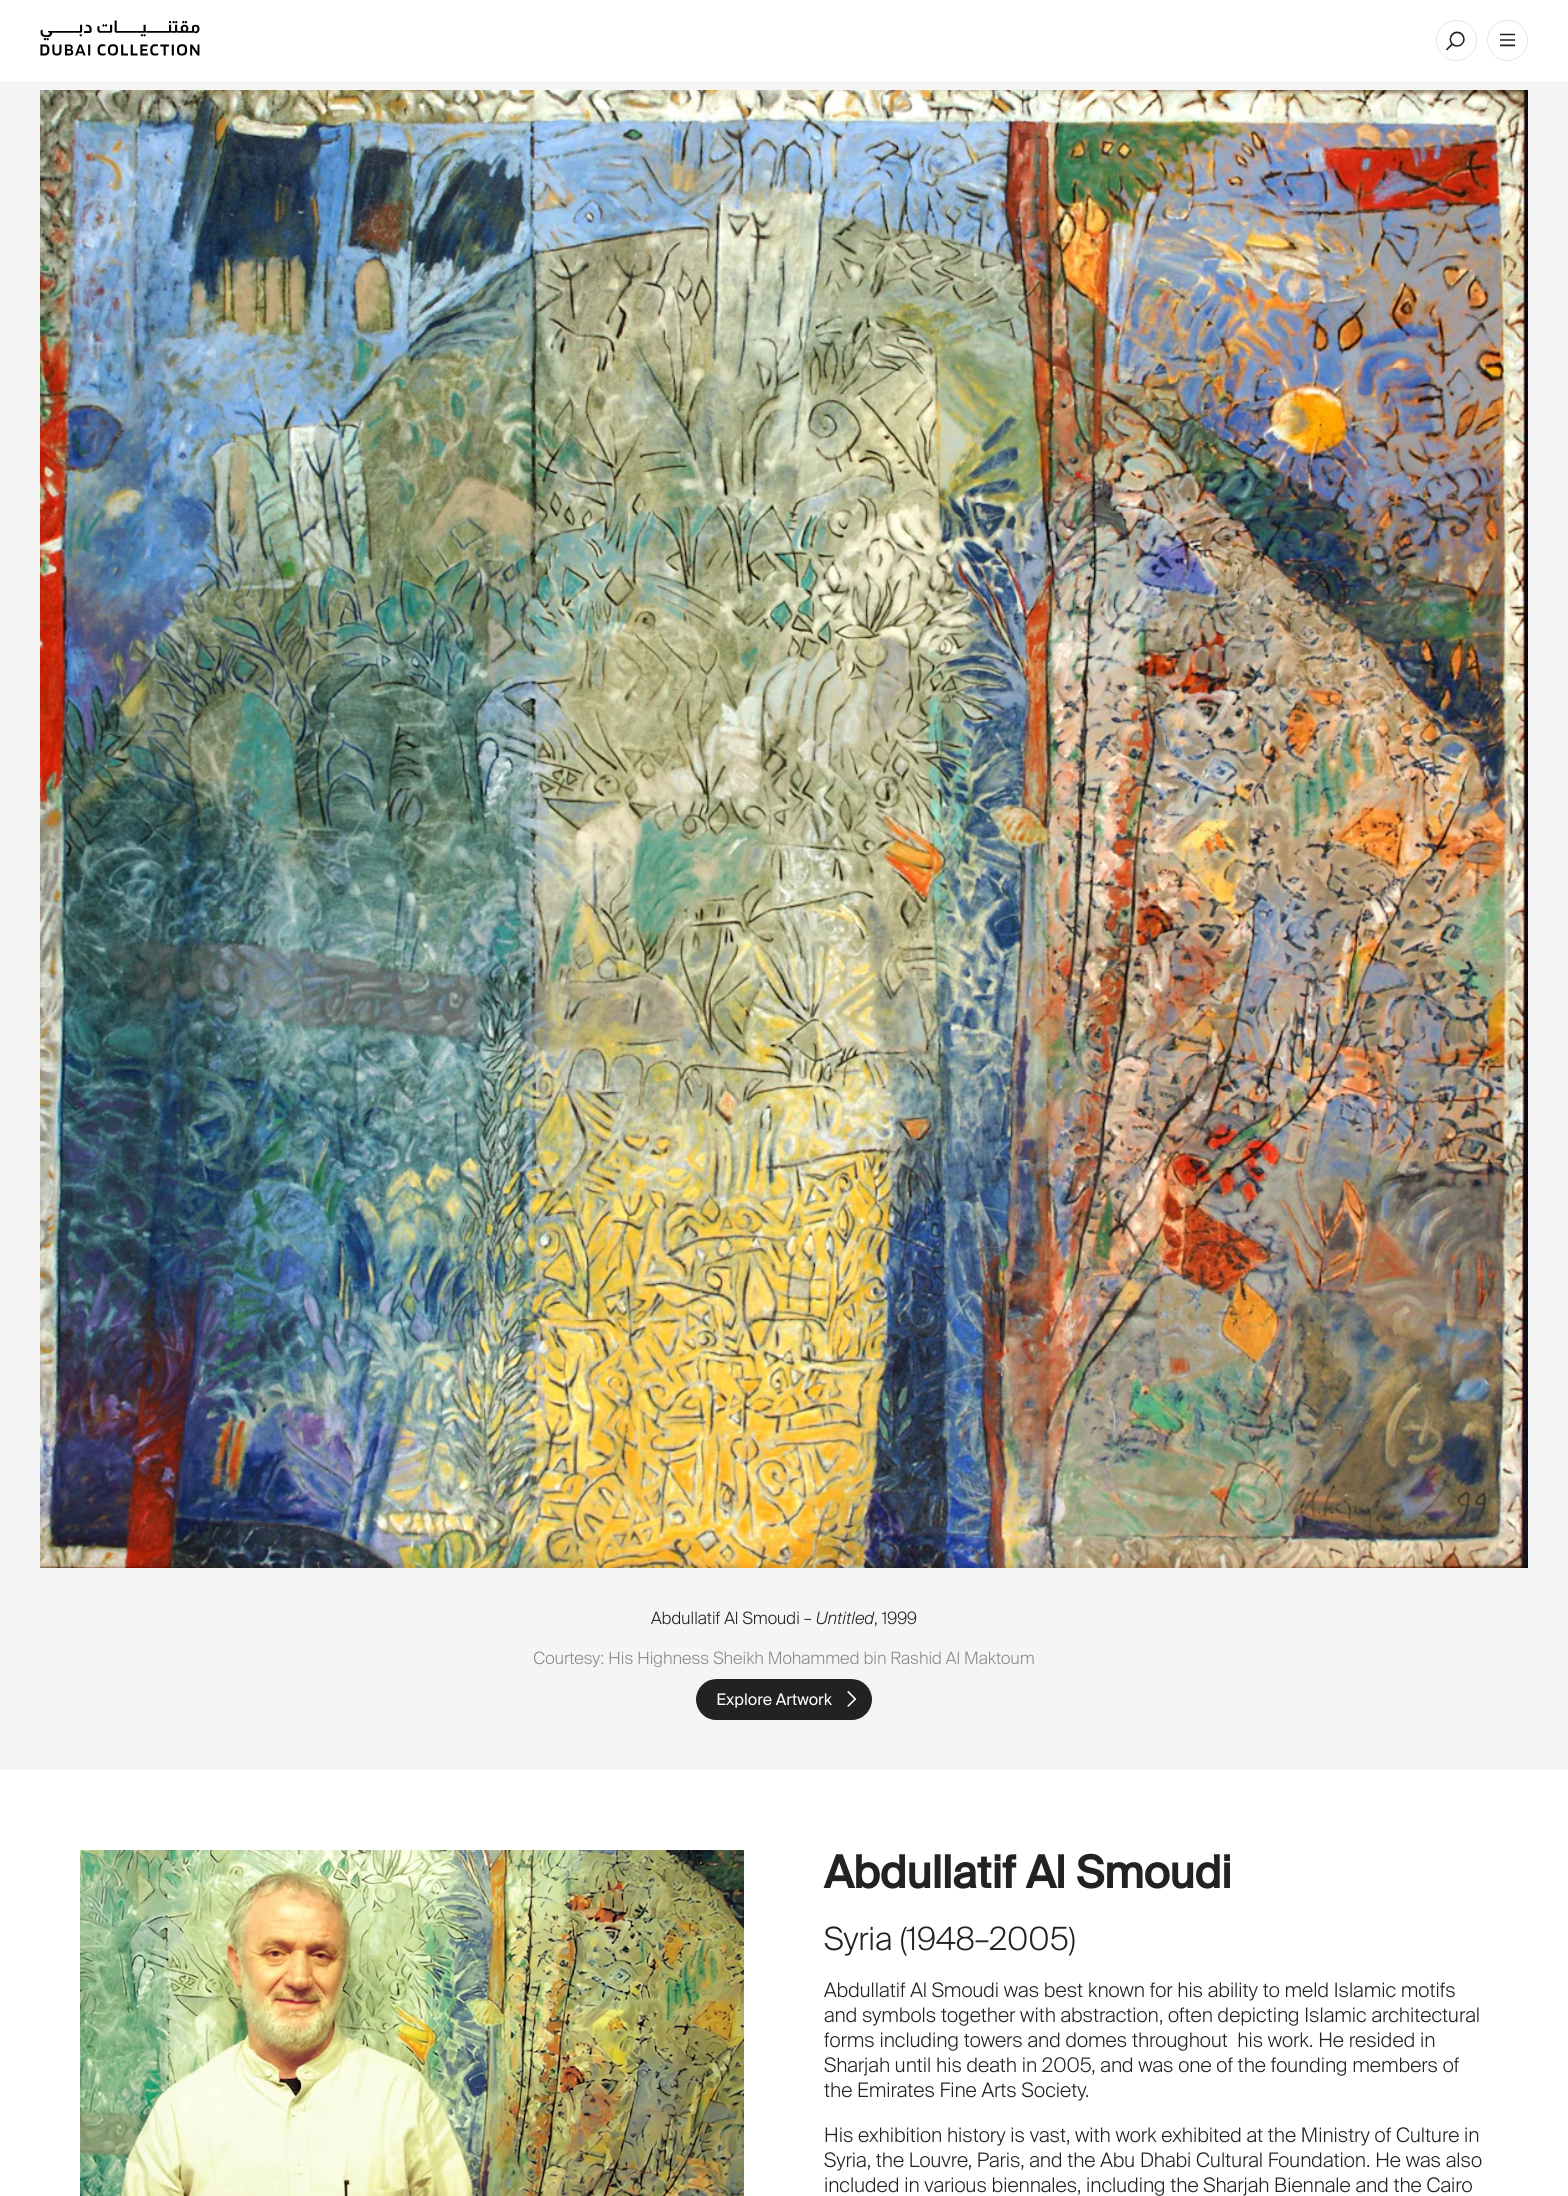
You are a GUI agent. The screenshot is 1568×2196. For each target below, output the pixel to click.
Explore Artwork (774, 1699)
